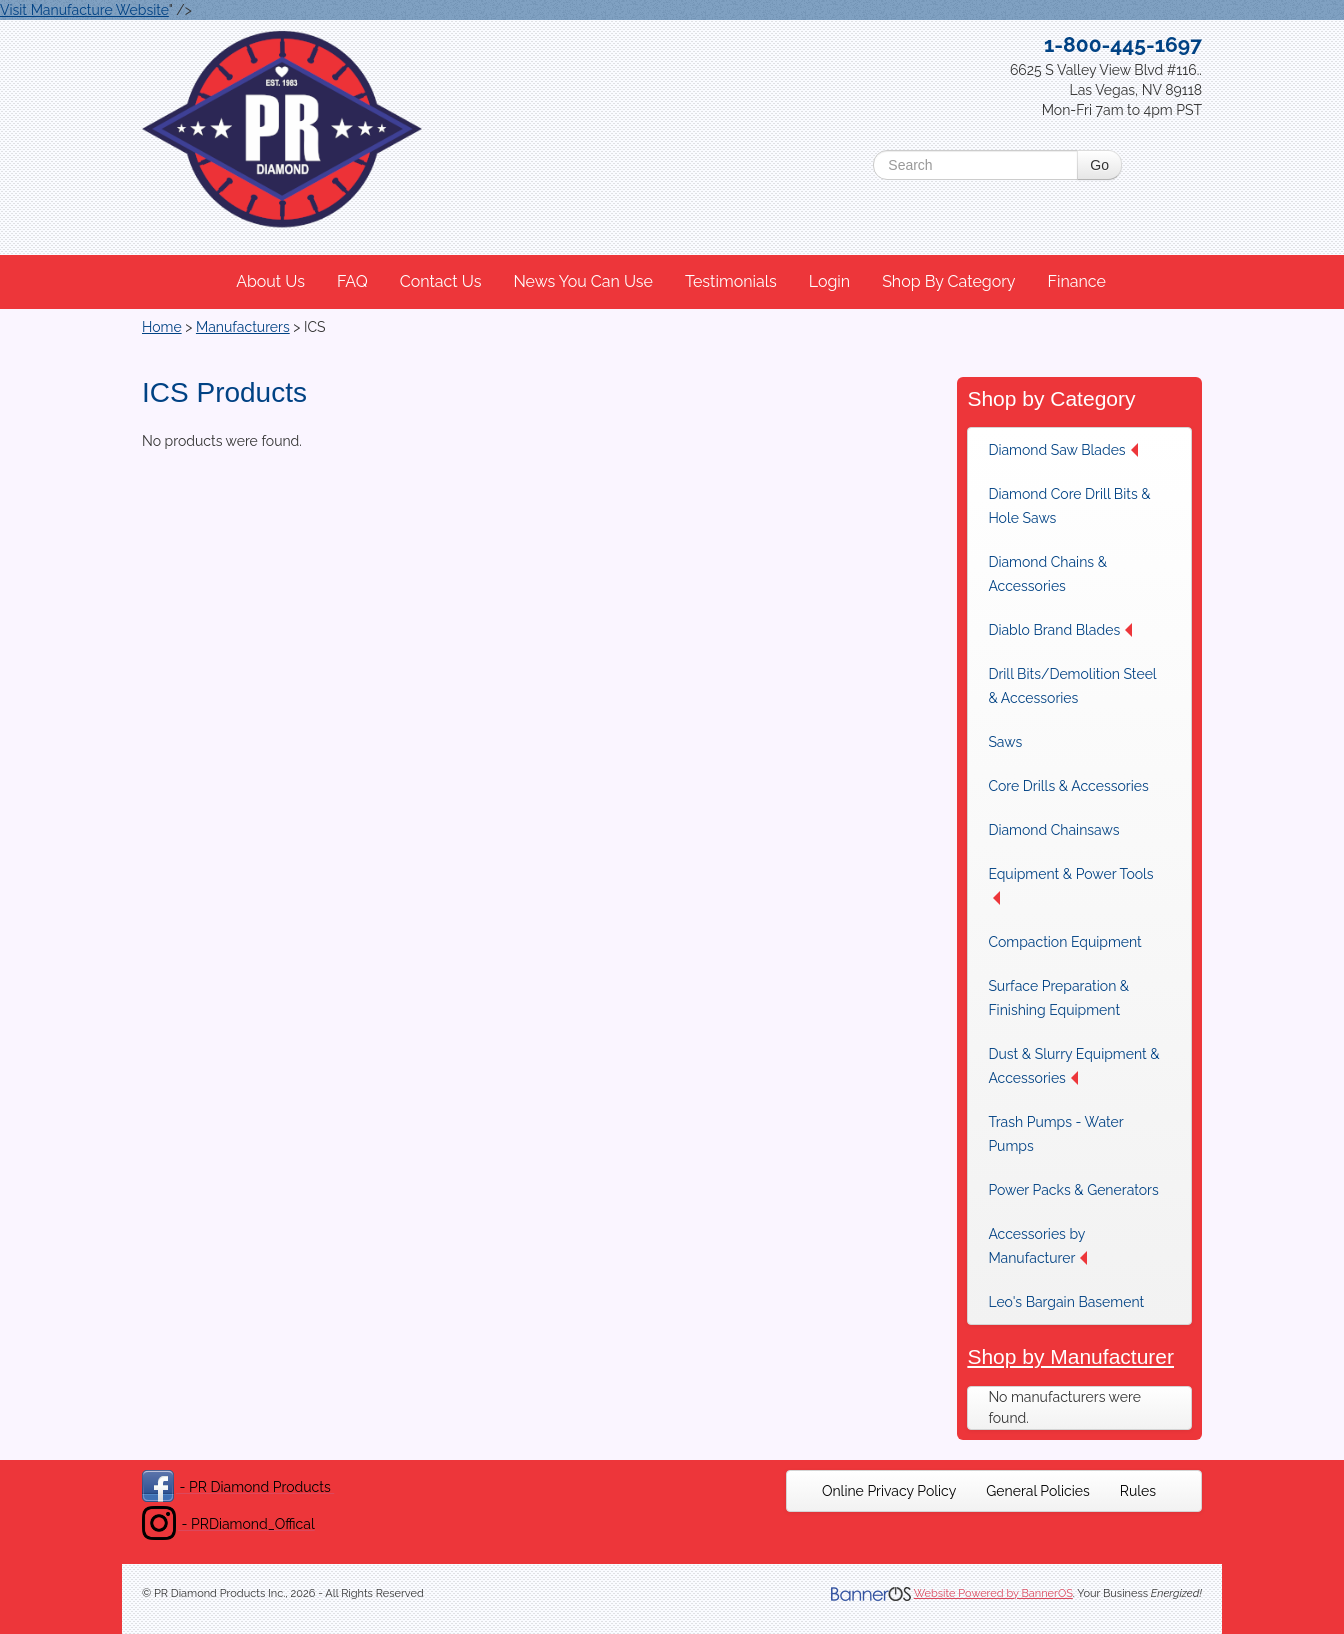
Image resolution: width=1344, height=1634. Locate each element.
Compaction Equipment (1064, 942)
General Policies (1038, 1491)
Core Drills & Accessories (1068, 786)
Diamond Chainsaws (1053, 830)
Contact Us (441, 281)
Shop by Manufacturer (1070, 1356)
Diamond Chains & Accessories (1047, 574)
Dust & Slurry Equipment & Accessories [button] (1073, 1066)
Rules (1138, 1491)
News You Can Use (583, 281)
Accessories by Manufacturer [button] (1037, 1246)
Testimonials (731, 281)
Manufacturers (243, 327)
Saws (1005, 742)
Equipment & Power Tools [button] (1070, 885)
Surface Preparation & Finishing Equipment (1058, 998)
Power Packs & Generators (1073, 1190)
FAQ (352, 281)
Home (162, 327)
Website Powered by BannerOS (993, 1593)
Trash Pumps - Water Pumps (1055, 1134)
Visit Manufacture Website (84, 10)
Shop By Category (948, 281)
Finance (1076, 281)
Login (829, 281)
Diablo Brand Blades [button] (1060, 630)
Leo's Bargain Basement (1066, 1302)
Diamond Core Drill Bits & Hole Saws (1069, 506)
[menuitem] (271, 282)
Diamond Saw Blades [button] (1062, 450)
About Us (270, 281)
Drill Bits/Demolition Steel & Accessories (1072, 686)
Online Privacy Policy (889, 1491)
